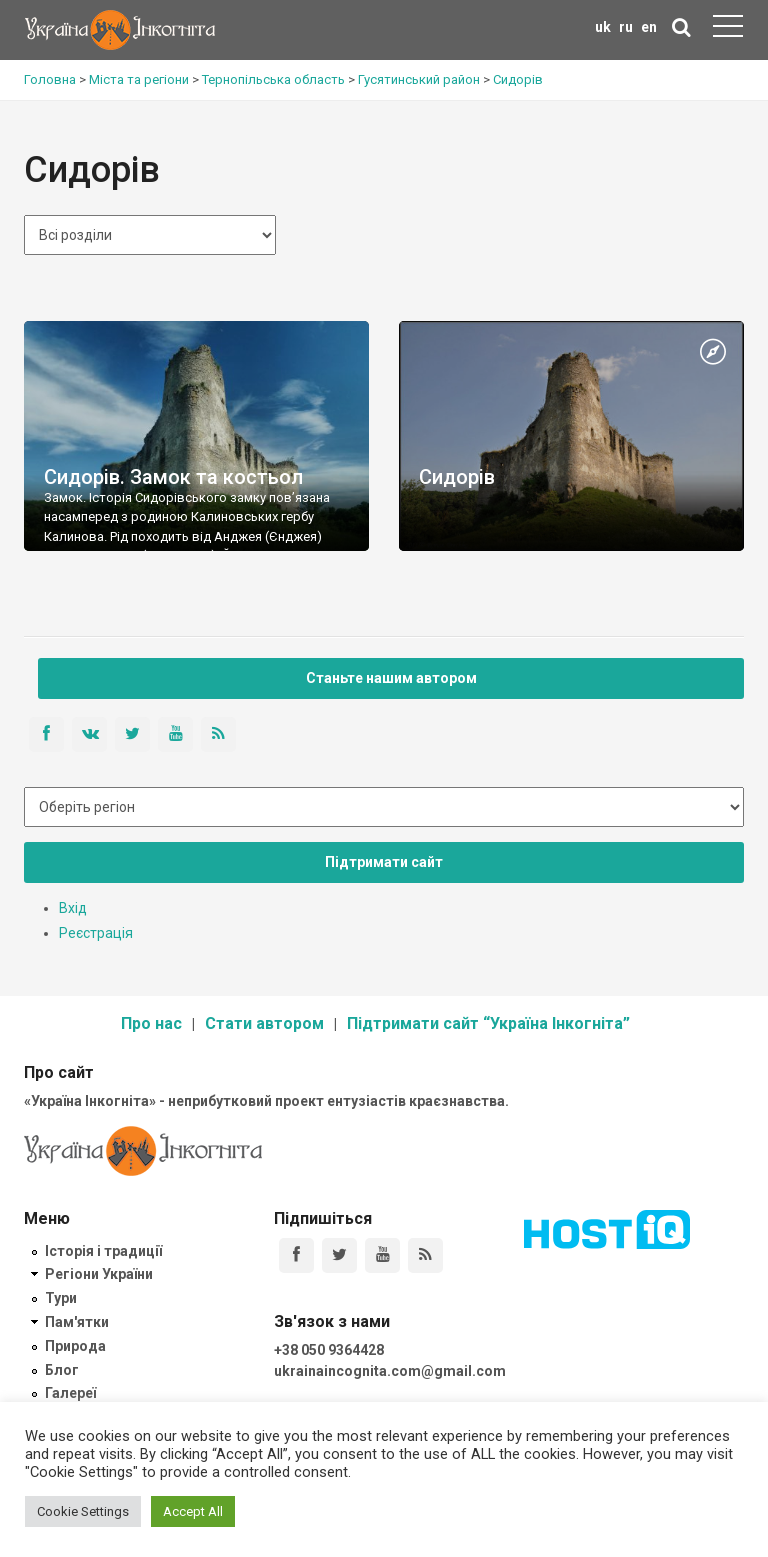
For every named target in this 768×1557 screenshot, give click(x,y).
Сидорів (457, 477)
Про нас (151, 1023)
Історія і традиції (103, 1251)
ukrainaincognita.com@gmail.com (390, 1371)
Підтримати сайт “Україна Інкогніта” (488, 1023)
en (649, 27)
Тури (61, 1298)
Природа (75, 1346)
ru (626, 27)
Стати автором (264, 1023)
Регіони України (99, 1274)
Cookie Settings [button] (83, 1511)
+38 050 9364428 (329, 1350)
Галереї (70, 1393)
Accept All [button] (193, 1511)
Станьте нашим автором (391, 678)
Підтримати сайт (384, 862)
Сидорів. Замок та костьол (173, 477)
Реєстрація (96, 933)
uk (603, 27)
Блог (62, 1370)
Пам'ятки (77, 1322)
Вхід (73, 908)
